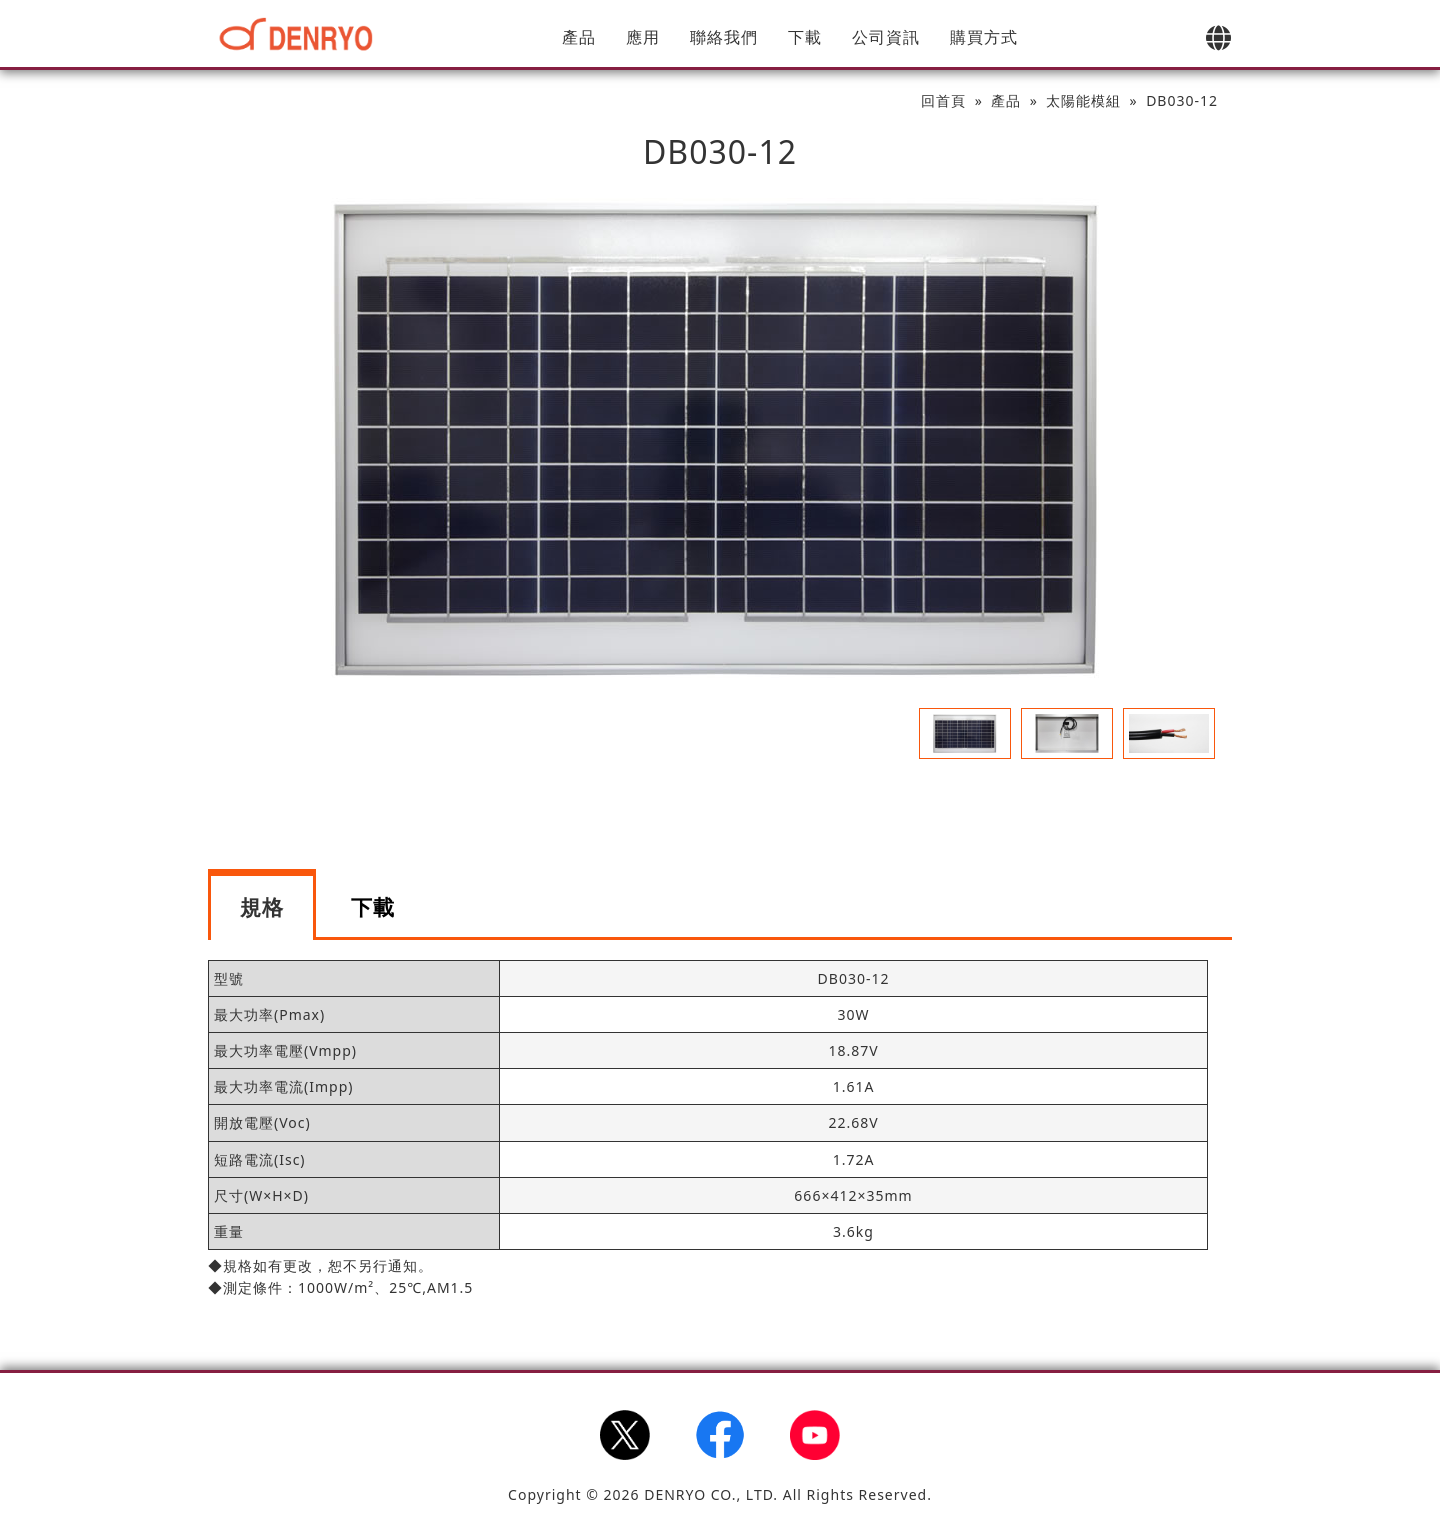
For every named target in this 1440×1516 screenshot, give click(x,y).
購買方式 (984, 37)
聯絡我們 (724, 37)
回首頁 (943, 100)
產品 (579, 37)
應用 (643, 37)
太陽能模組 (1083, 100)
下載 (805, 37)
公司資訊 (886, 37)
